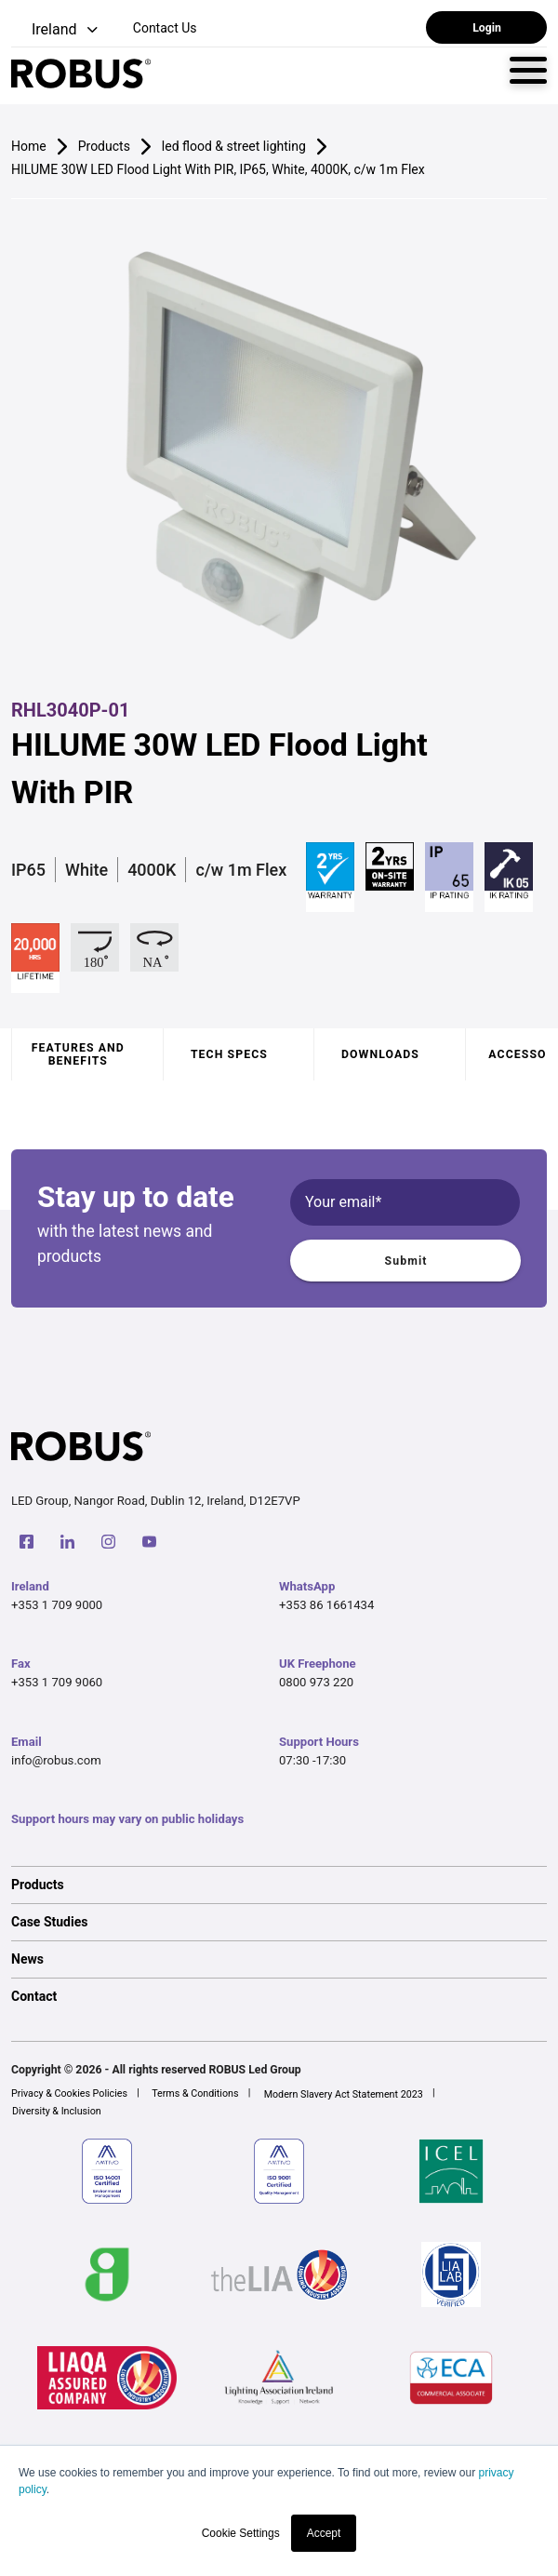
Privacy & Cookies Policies (69, 2093)
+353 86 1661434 (326, 1605)
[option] (279, 1884)
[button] (56, 30)
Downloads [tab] (380, 1054)
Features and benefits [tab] (78, 1054)
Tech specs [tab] (229, 1054)
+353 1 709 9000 (56, 1605)
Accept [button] (324, 2533)
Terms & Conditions (195, 2093)
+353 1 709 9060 (56, 1682)
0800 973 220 (316, 1682)
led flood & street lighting (234, 146)
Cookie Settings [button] (241, 2533)
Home (28, 146)
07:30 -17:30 (312, 1760)
